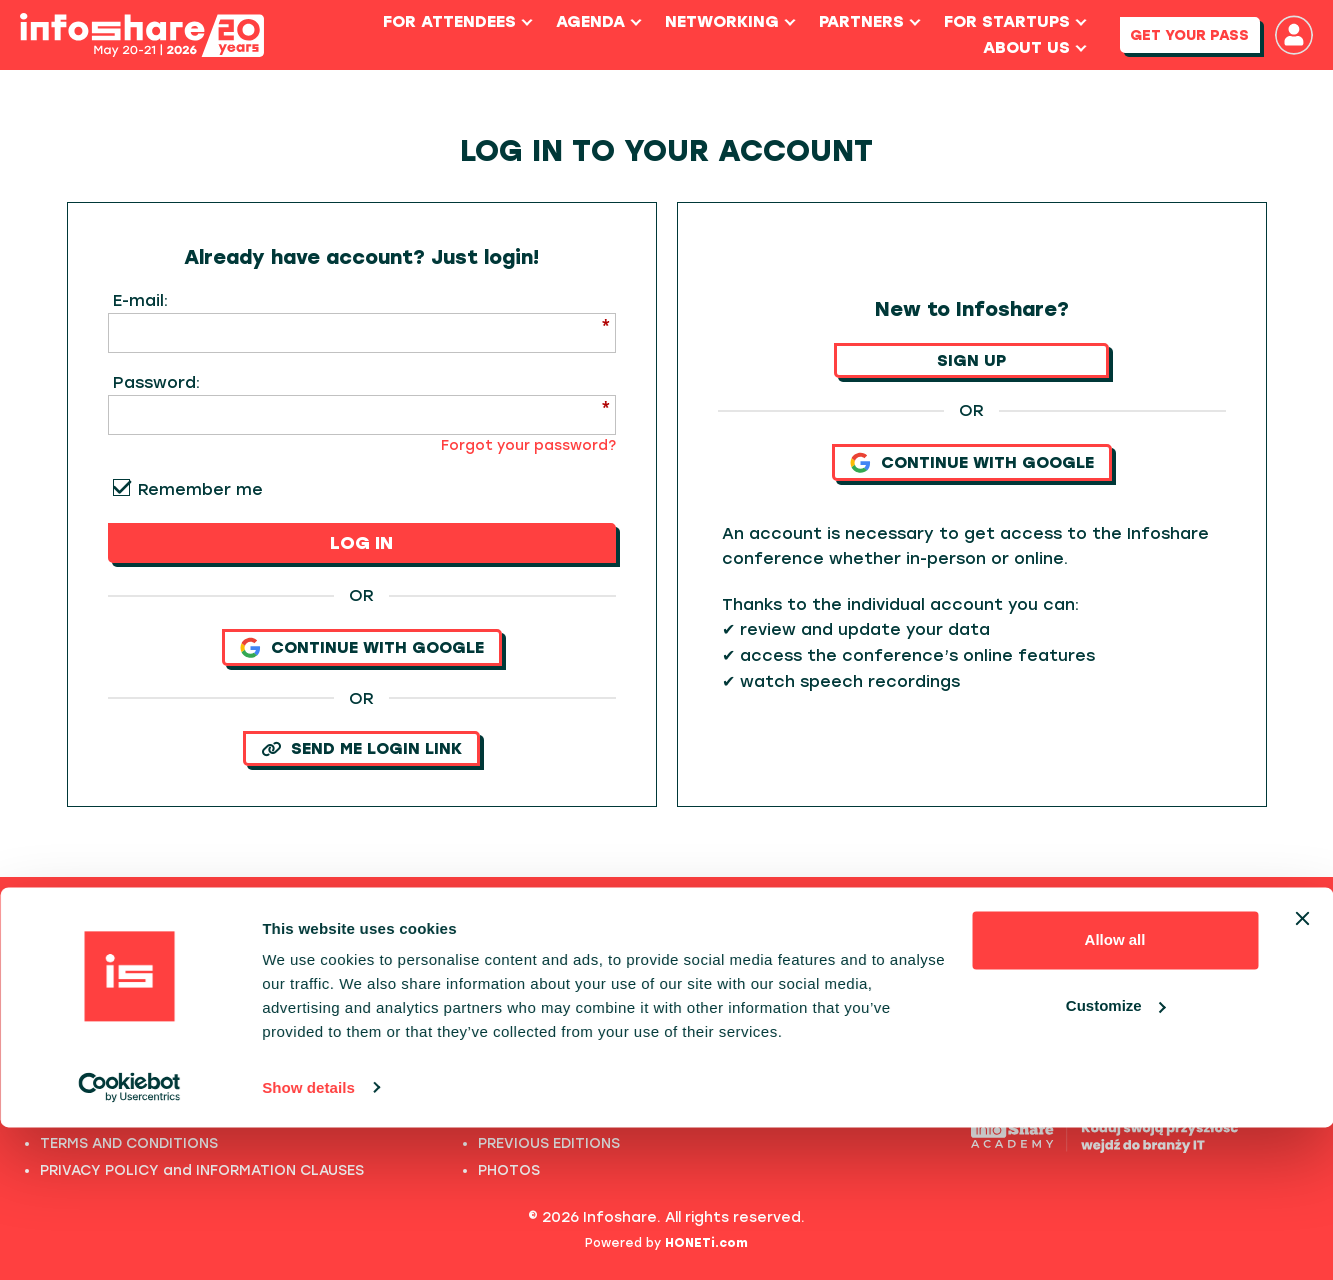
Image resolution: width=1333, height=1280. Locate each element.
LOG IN (361, 543)
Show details (308, 1240)
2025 (496, 981)
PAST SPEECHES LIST (113, 1008)
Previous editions (666, 929)
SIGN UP (971, 360)
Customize (1116, 1158)
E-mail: (140, 300)
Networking (720, 21)
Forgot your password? (528, 445)
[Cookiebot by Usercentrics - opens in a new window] (129, 1241)
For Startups (1005, 21)
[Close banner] (1302, 1072)
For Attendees (448, 21)
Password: (156, 382)
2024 (497, 1008)
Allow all (1115, 1093)
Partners (860, 21)
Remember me (200, 489)
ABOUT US (77, 1035)
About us (1025, 47)
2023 (496, 1035)
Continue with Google (362, 647)
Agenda (589, 21)
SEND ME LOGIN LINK (361, 748)
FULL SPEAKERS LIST (112, 981)
